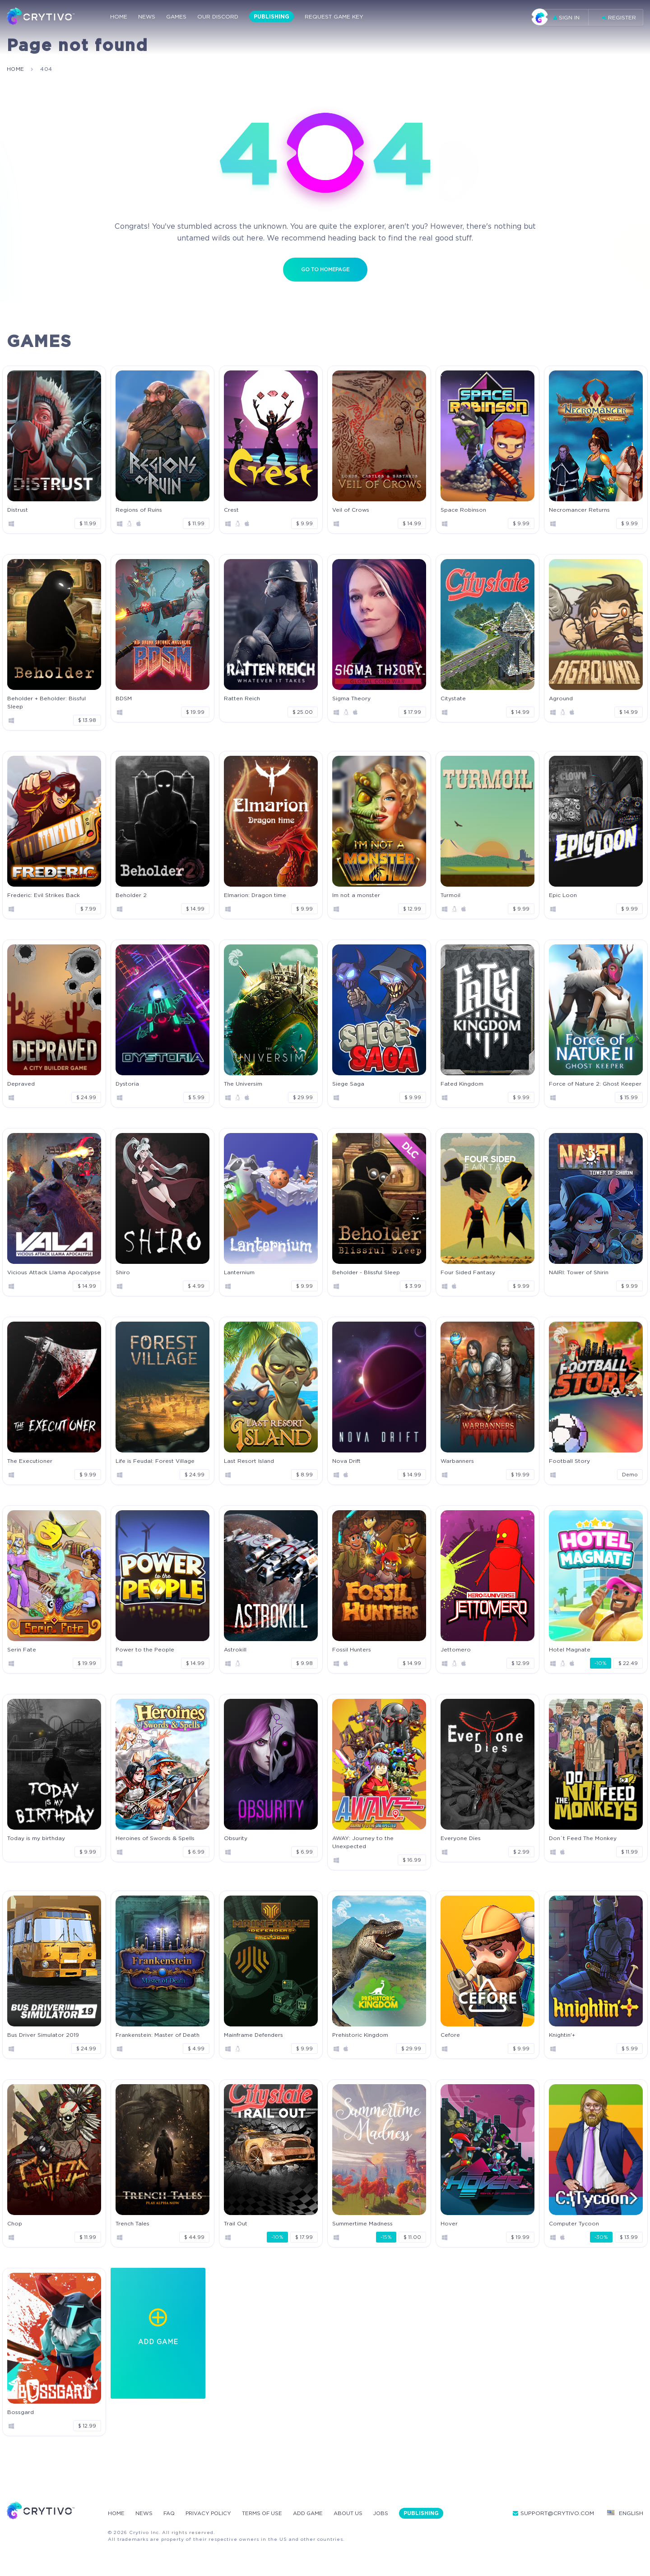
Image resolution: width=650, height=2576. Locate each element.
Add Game (314, 2512)
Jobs (389, 2512)
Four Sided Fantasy (468, 1271)
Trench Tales (132, 2223)
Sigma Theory (351, 697)
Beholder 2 (131, 894)
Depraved (21, 1083)
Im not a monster (356, 894)
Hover (449, 2223)
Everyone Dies (461, 1837)
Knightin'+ (562, 2034)
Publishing (271, 17)
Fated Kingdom (462, 1083)
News (146, 17)
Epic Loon (563, 894)
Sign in (559, 17)
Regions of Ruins (139, 509)
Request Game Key (334, 17)
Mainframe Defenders (253, 2034)
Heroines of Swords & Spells (155, 1837)
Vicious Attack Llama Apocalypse (54, 1271)
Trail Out (235, 2223)
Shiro (123, 1271)
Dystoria (127, 1083)
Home (118, 17)
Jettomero (456, 1649)
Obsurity (235, 1837)
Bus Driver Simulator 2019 (43, 2034)
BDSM (124, 697)
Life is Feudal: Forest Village (155, 1460)
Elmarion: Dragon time (255, 894)
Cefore (450, 2034)
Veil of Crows (350, 509)
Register (619, 17)
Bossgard (20, 2411)
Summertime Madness (362, 2223)
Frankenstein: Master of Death (158, 2034)
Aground (561, 697)
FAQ (170, 2512)
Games (176, 17)
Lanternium (239, 1271)
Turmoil (450, 894)
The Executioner (29, 1460)
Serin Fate (21, 1649)
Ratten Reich (242, 697)
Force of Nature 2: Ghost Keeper (595, 1083)
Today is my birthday (36, 1837)
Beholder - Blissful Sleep (366, 1271)
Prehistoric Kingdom (360, 2034)
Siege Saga (348, 1083)
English (625, 2512)
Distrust (17, 509)
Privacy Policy (211, 2512)
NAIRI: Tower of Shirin (578, 1271)
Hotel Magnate (569, 1649)
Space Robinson (463, 509)
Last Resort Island (249, 1460)
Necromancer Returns (579, 509)
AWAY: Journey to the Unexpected (363, 1841)
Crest (231, 509)
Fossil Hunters (351, 1649)
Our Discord (217, 17)
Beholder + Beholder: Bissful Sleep (46, 701)
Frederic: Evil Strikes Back (43, 894)
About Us (355, 2512)
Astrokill (235, 1649)
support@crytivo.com (553, 2512)
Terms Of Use (267, 2512)
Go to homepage (325, 269)
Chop (14, 2223)
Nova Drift (346, 1460)
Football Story (569, 1460)
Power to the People (145, 1649)
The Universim (243, 1083)
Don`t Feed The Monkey (583, 1837)
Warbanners (457, 1460)
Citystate (453, 697)
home (16, 68)
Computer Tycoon (574, 2223)
